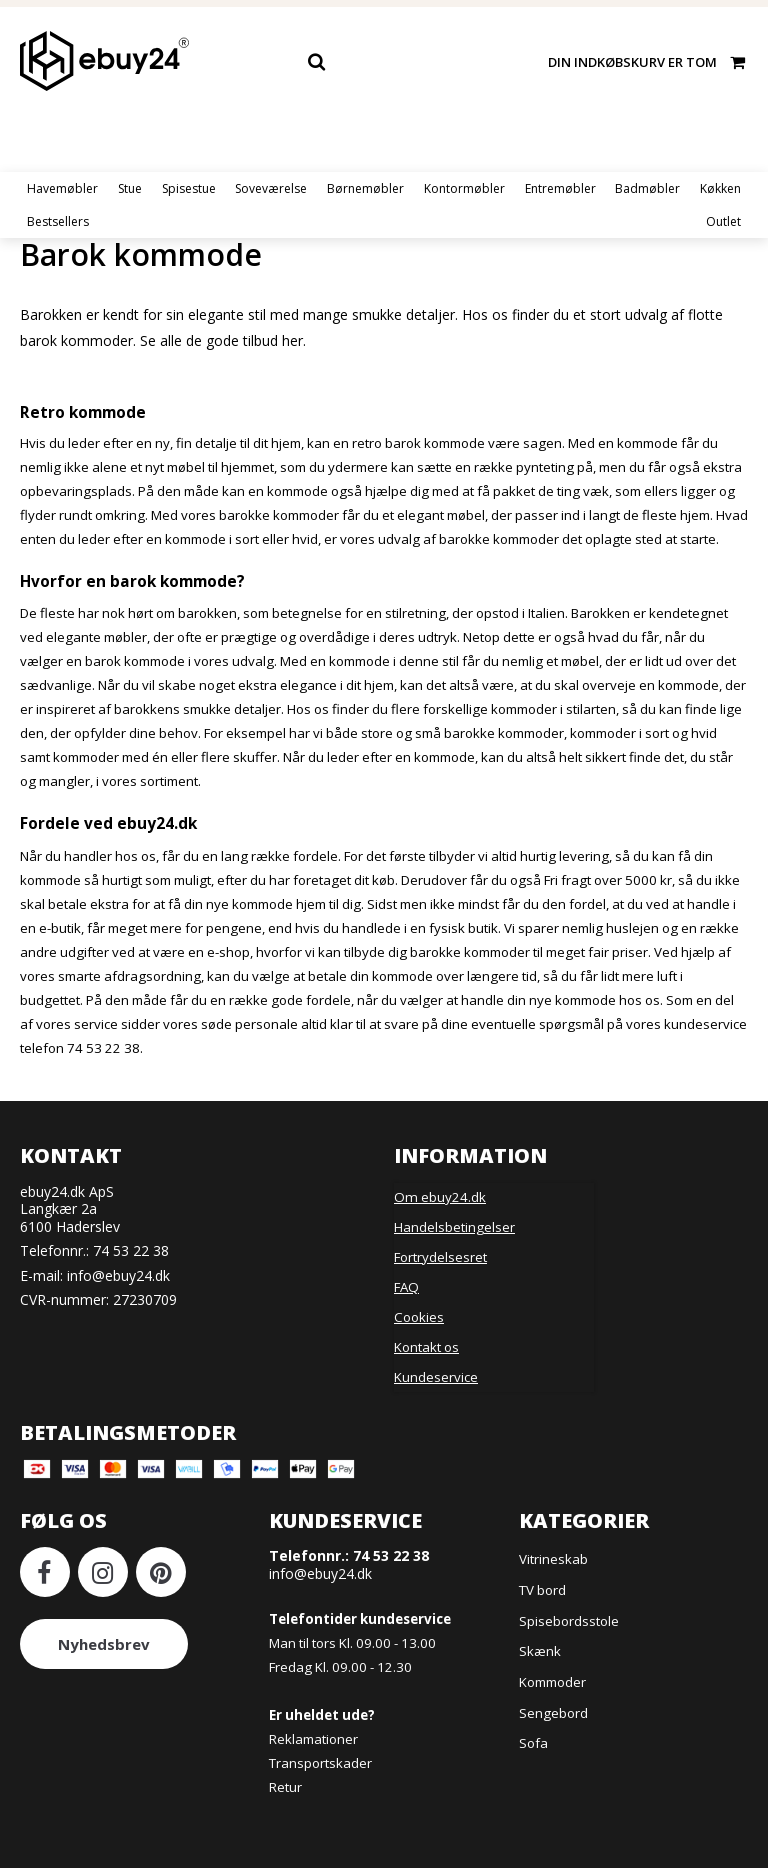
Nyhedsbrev (104, 1644)
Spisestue (189, 188)
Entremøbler (560, 188)
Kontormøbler (464, 188)
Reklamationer (313, 1739)
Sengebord (553, 1713)
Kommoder (552, 1682)
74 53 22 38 (131, 1250)
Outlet (723, 221)
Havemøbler (62, 188)
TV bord (542, 1590)
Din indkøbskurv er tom (648, 61)
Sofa (533, 1743)
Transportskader (320, 1763)
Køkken (720, 188)
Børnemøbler (365, 188)
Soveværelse (271, 188)
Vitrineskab (553, 1559)
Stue (130, 188)
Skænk (540, 1651)
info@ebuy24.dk (118, 1275)
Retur (285, 1787)
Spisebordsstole (569, 1621)
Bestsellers (58, 221)
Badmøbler (647, 188)
